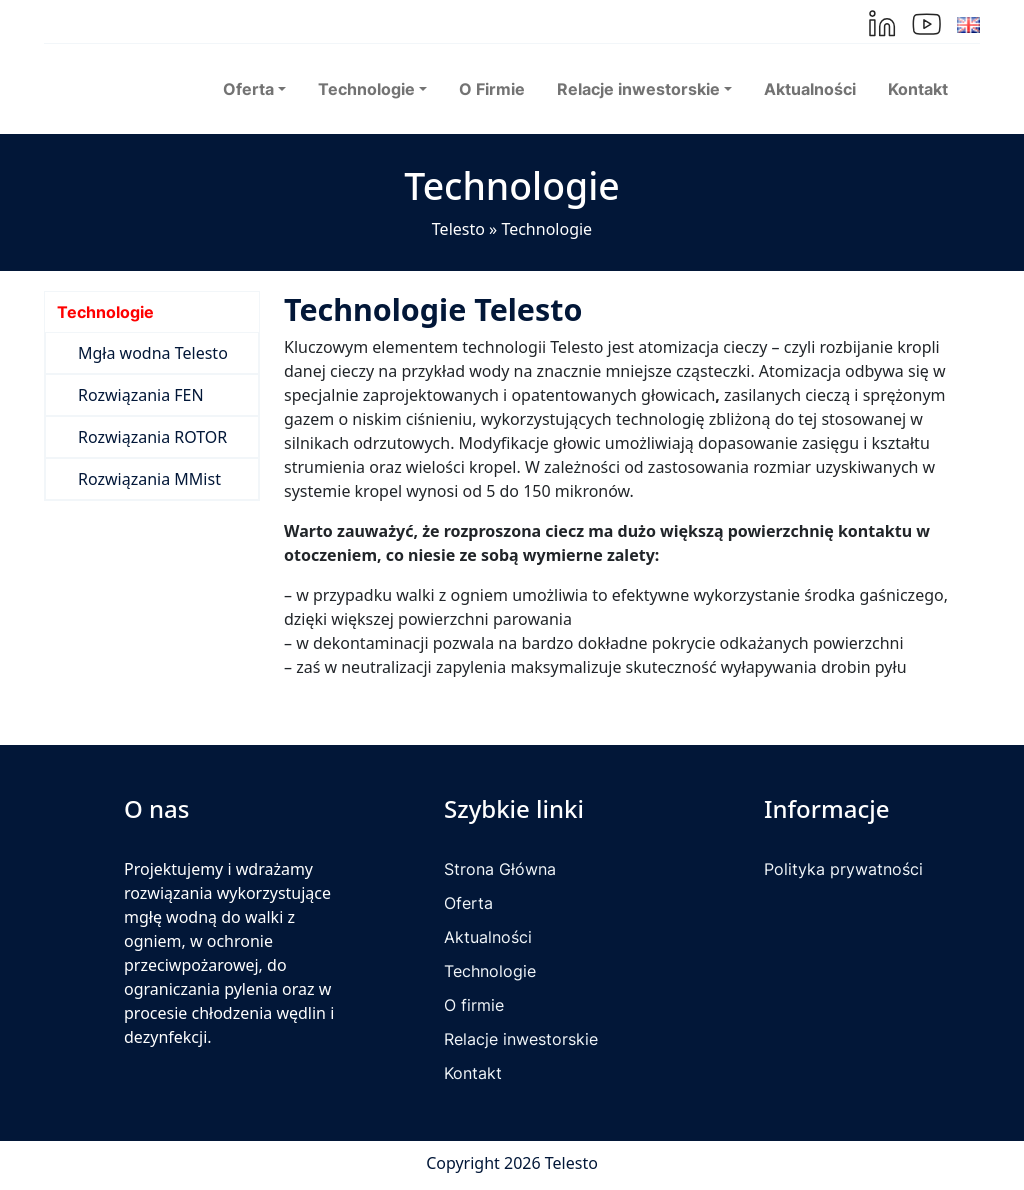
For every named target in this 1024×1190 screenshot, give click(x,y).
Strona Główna (500, 869)
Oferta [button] (248, 89)
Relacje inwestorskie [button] (638, 89)
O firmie (474, 1005)
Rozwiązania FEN (141, 395)
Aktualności (810, 89)
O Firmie (492, 89)
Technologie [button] (366, 89)
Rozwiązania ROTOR (152, 437)
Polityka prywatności (843, 869)
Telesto (458, 229)
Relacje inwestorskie (521, 1039)
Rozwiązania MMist (149, 479)
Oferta (468, 903)
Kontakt (918, 89)
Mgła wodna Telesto (153, 353)
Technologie (105, 312)
